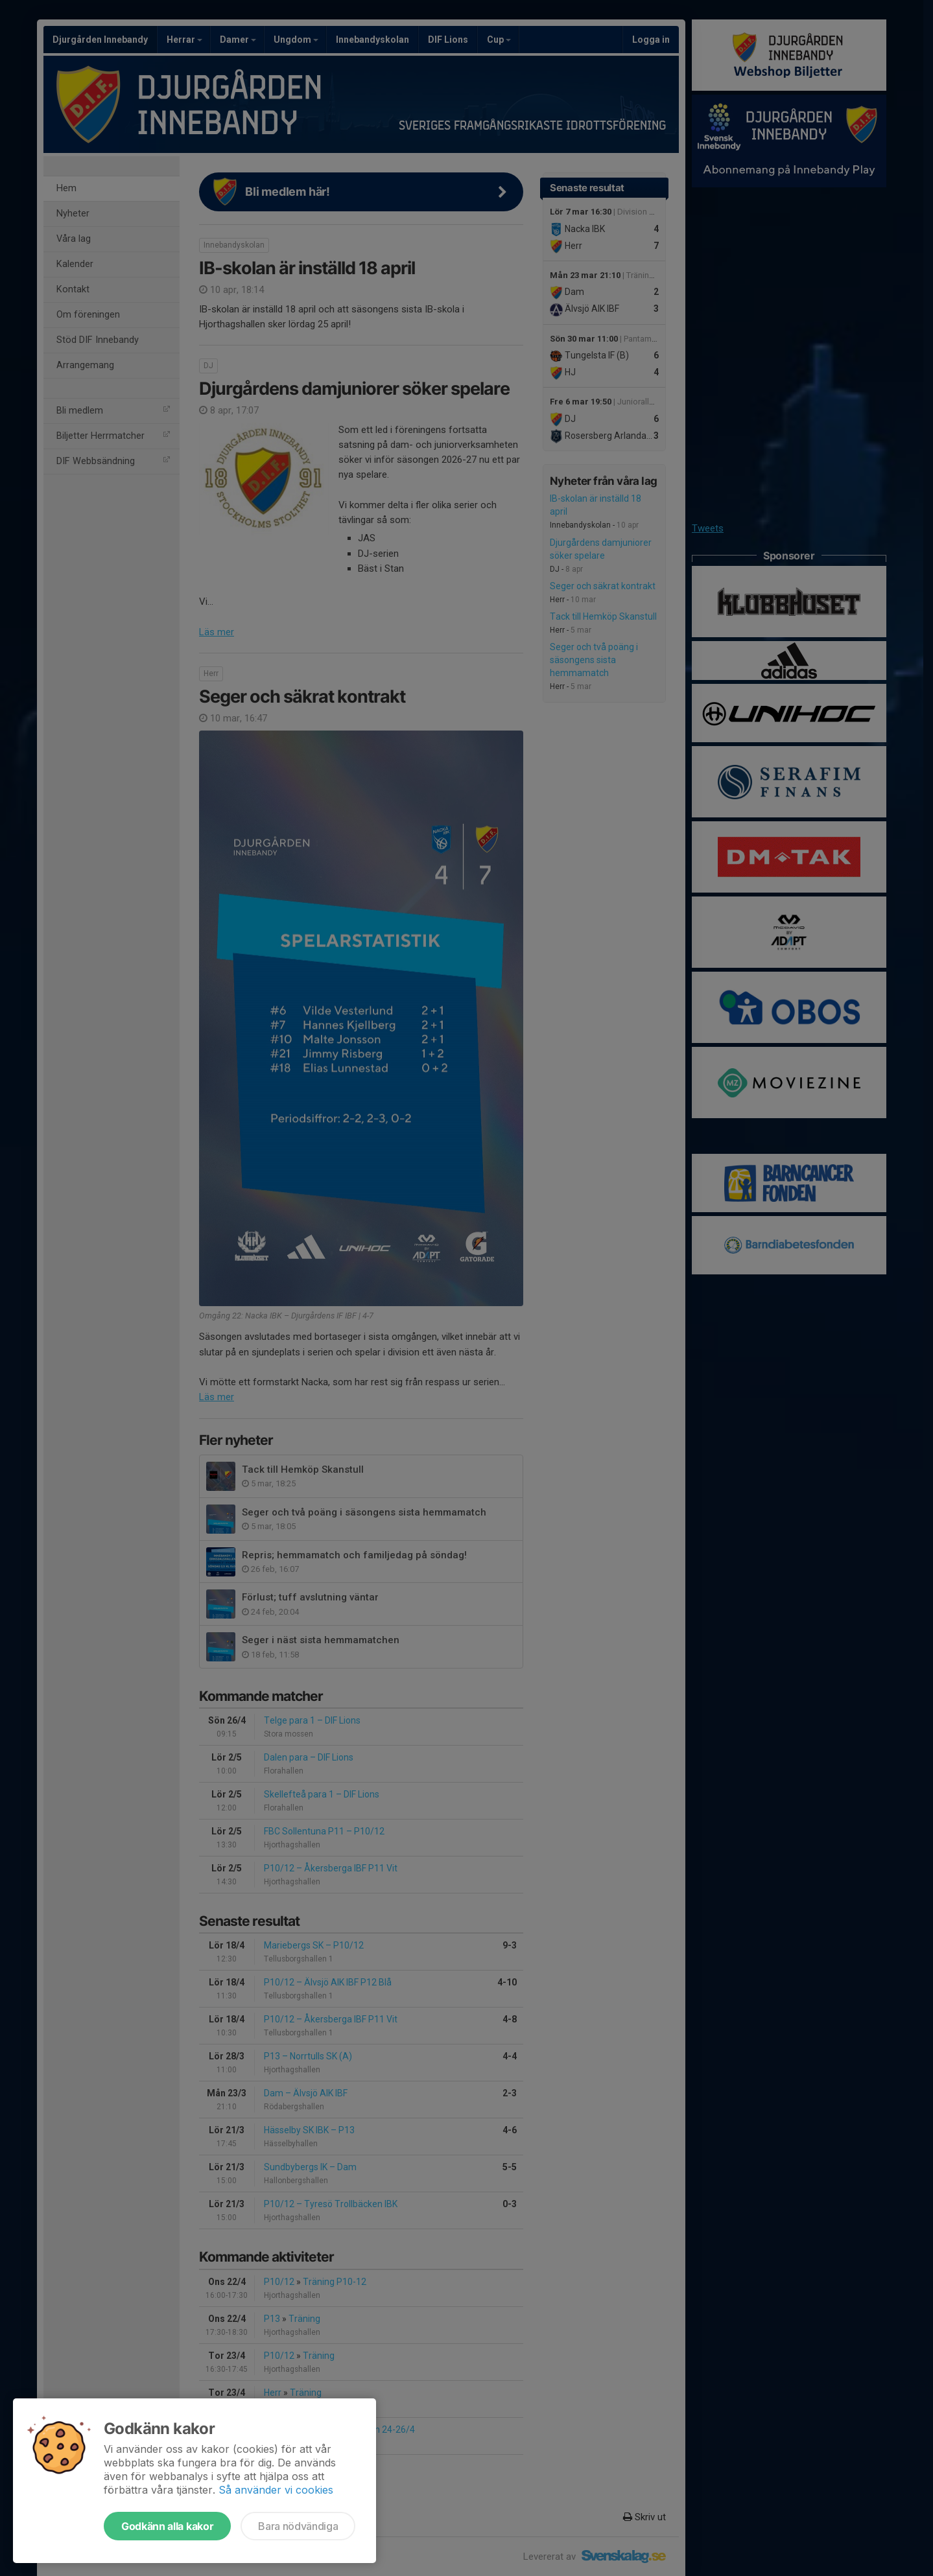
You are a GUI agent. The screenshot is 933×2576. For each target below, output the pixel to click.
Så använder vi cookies (275, 2489)
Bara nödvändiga (298, 2526)
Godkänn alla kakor (167, 2526)
